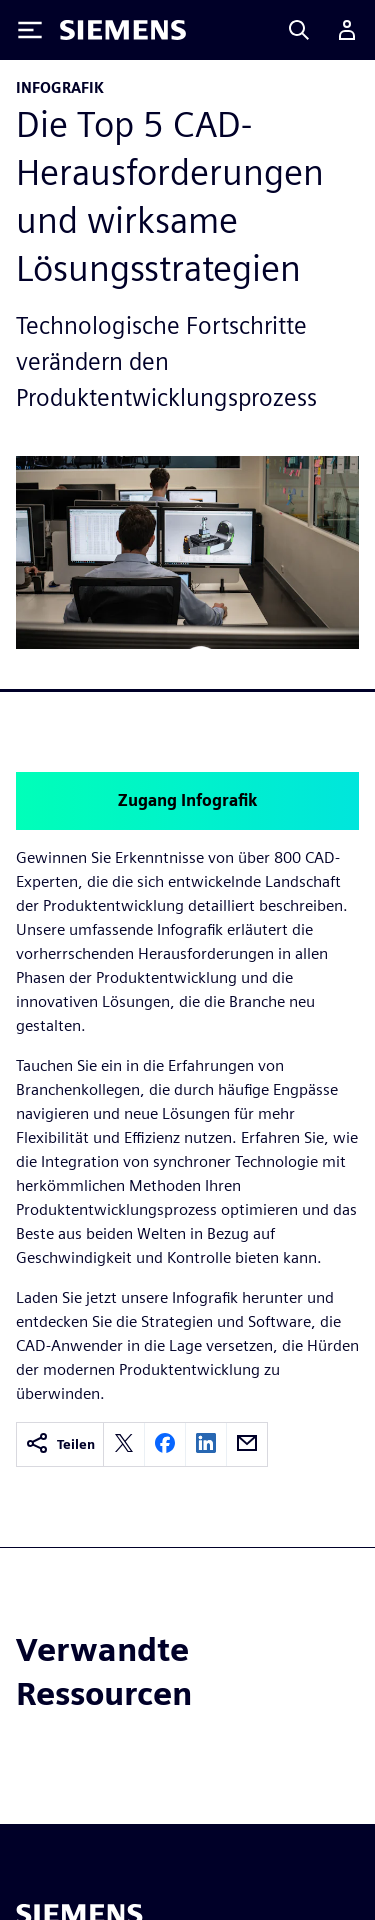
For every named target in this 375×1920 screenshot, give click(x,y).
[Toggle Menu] (30, 30)
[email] (247, 1444)
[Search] (299, 30)
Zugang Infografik (187, 800)
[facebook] (165, 1444)
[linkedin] (206, 1444)
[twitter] (124, 1444)
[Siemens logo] (123, 30)
